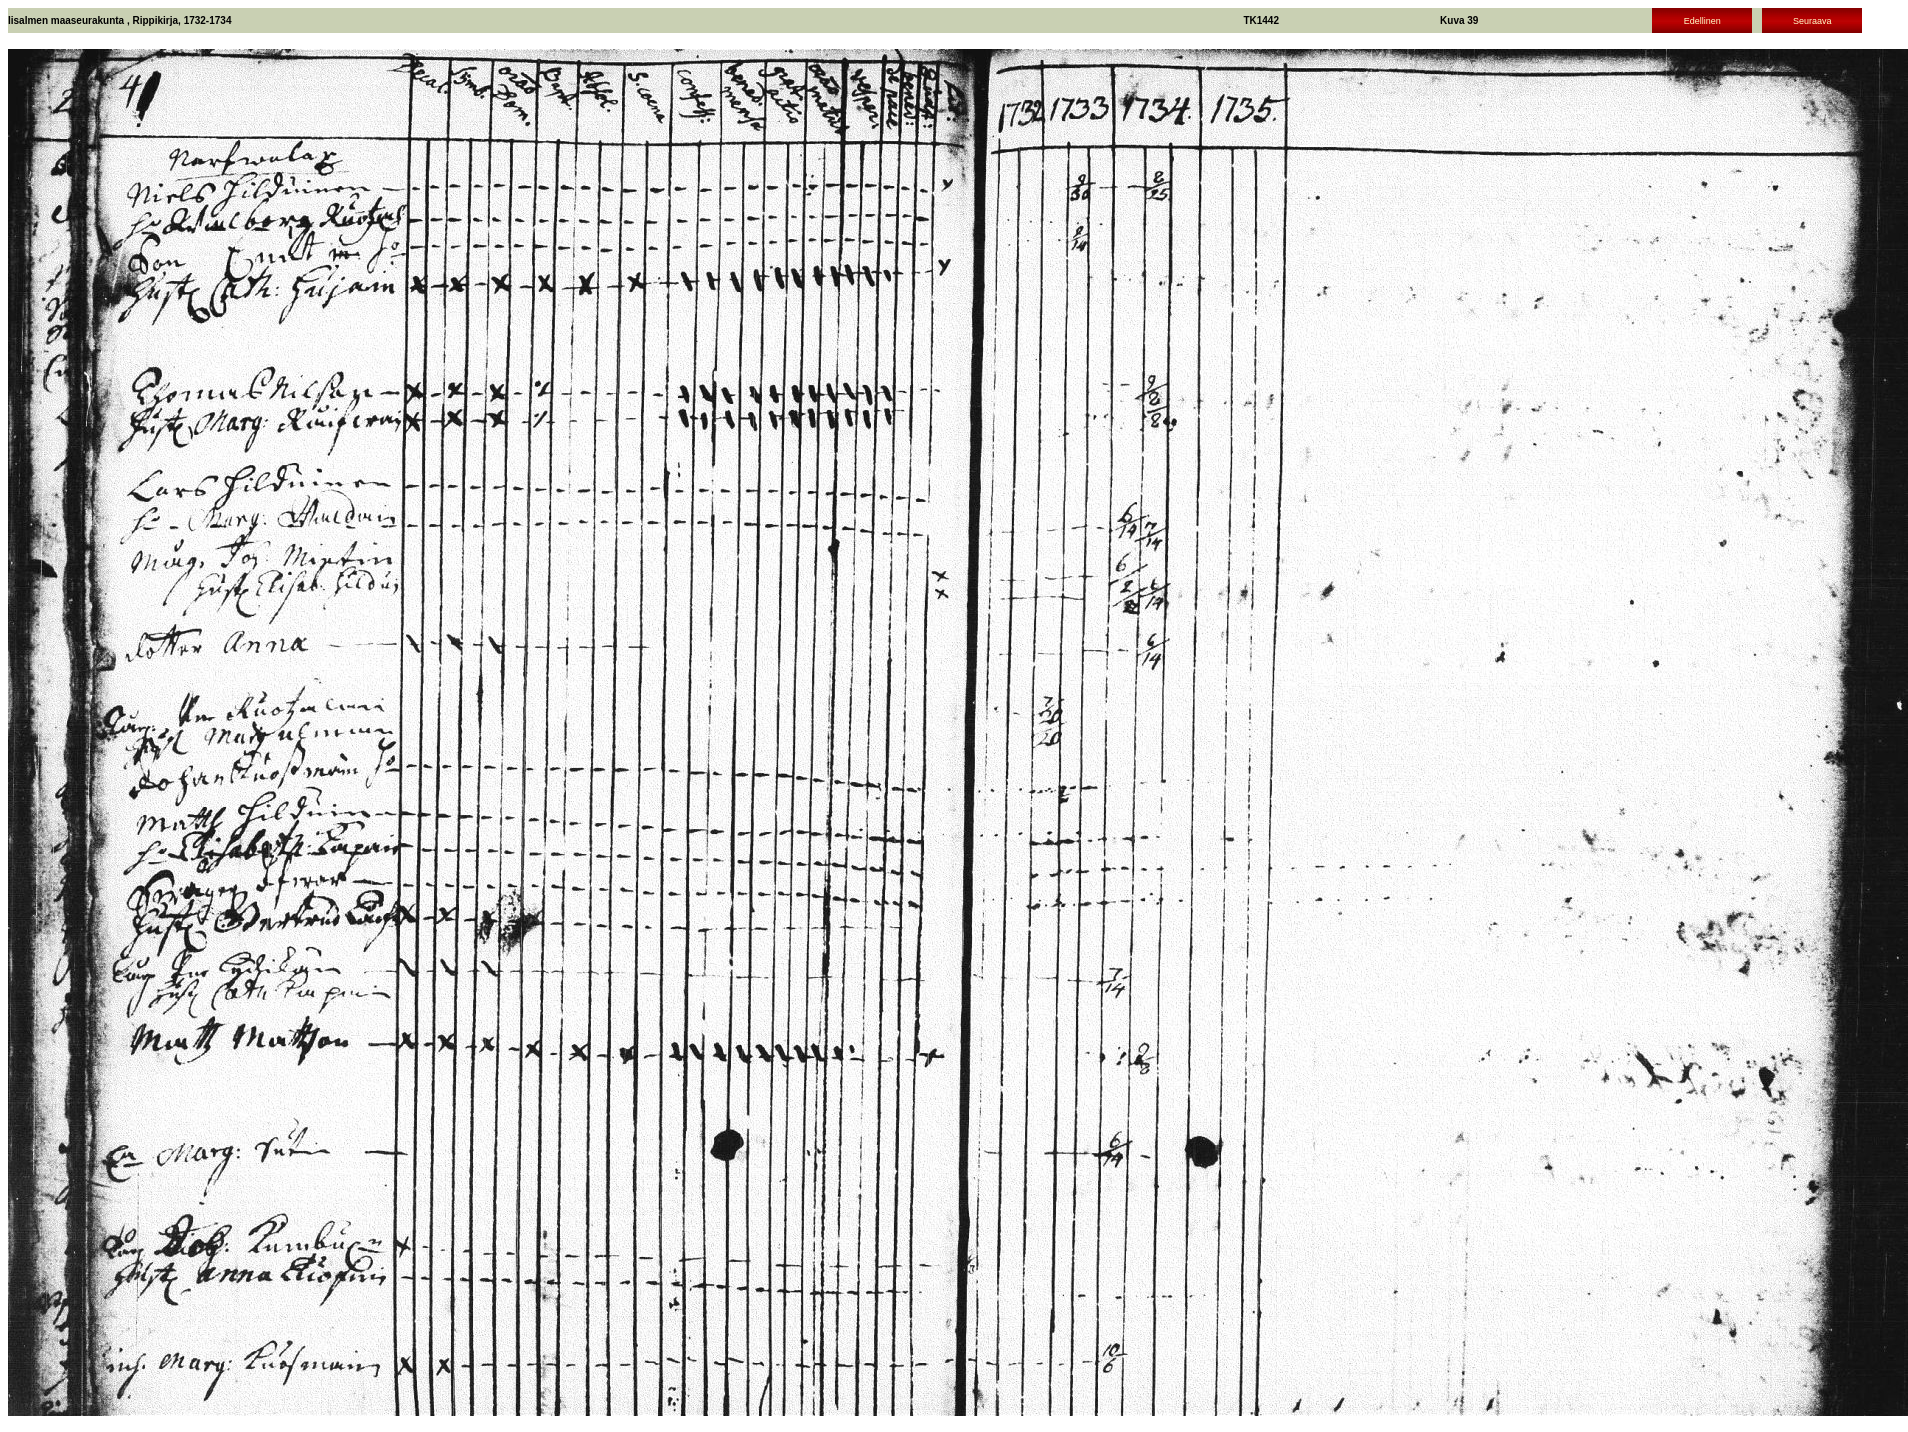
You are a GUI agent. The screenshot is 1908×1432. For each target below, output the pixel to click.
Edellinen (1702, 21)
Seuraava (1812, 21)
